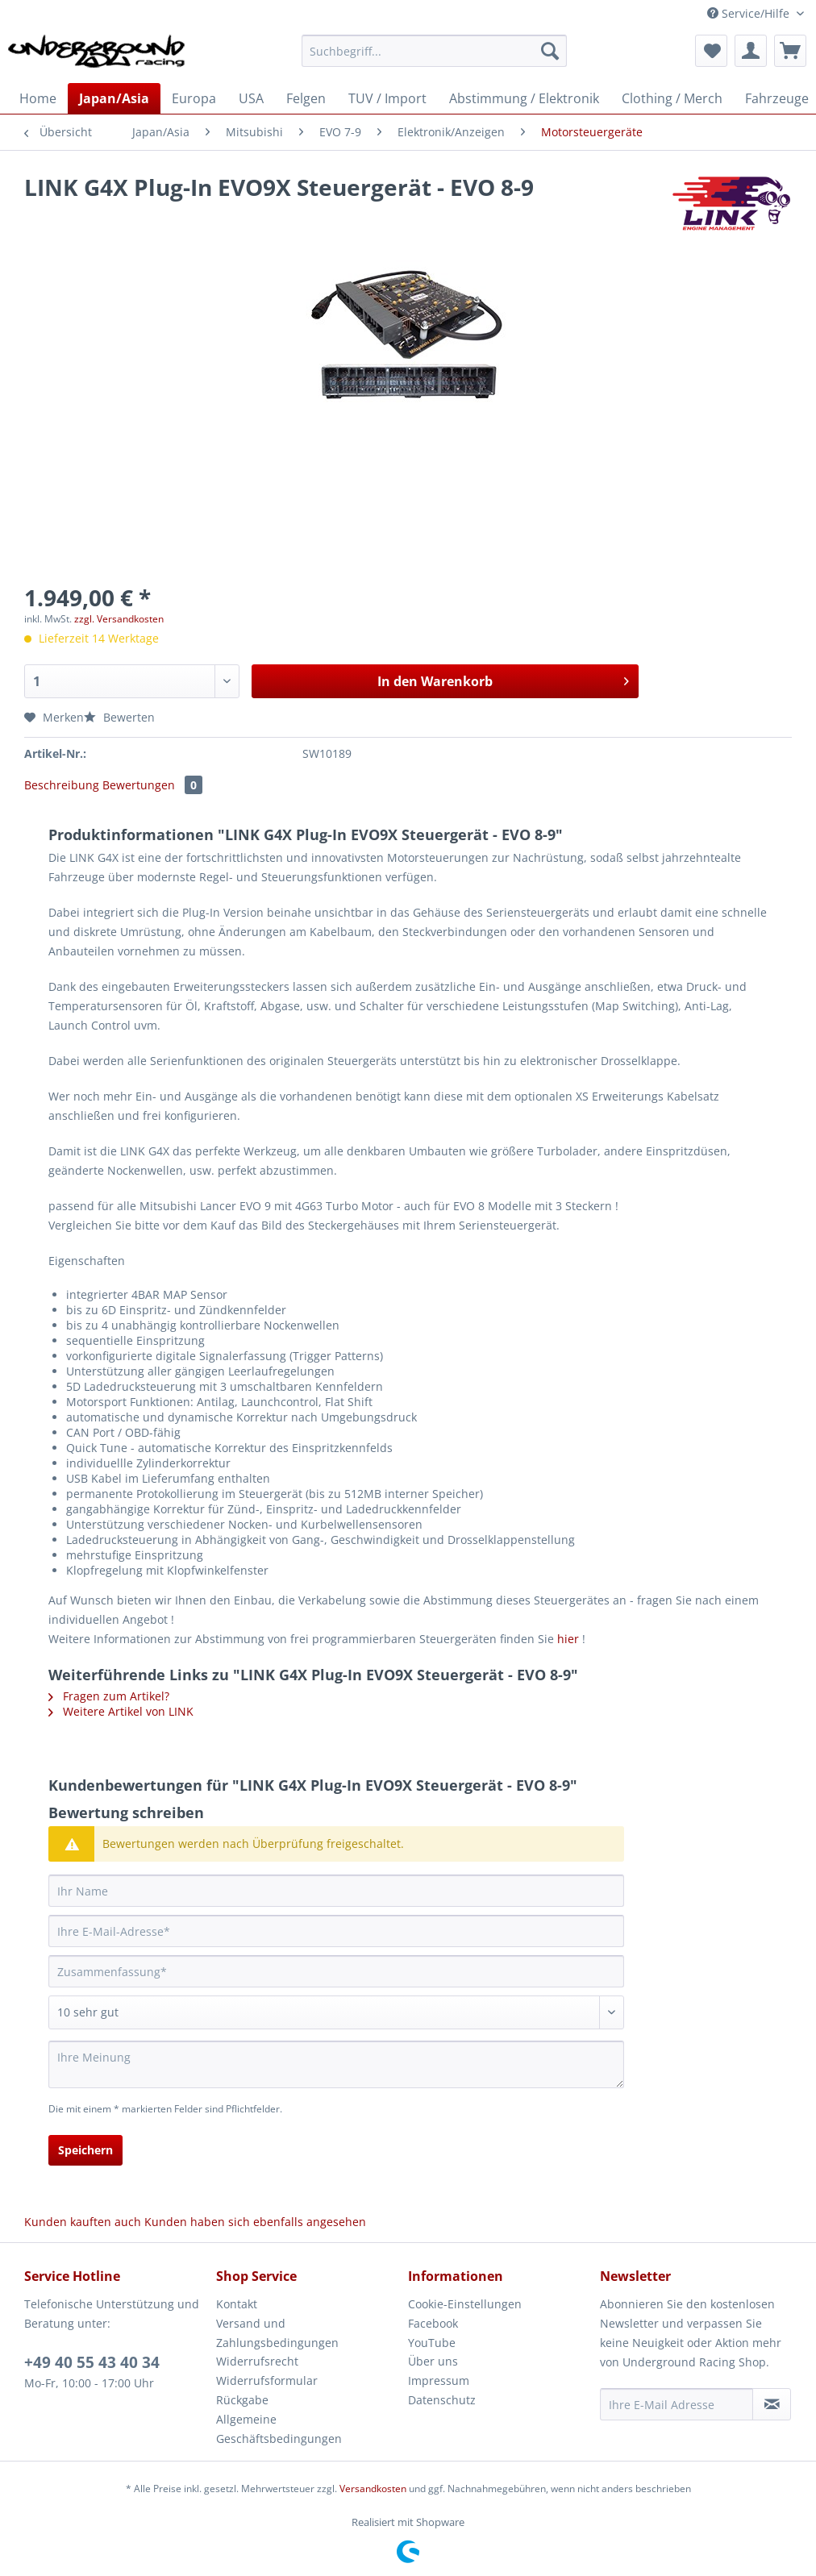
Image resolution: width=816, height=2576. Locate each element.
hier (568, 1638)
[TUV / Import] (387, 98)
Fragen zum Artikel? (108, 1696)
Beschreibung (61, 785)
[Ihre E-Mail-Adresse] (336, 1931)
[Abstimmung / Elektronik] (524, 98)
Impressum (438, 2380)
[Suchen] (550, 51)
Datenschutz (442, 2399)
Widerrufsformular (267, 2380)
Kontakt (236, 2304)
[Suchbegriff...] (434, 51)
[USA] (251, 98)
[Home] (38, 98)
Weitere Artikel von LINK (121, 1711)
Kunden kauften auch (82, 2221)
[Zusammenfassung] (336, 1971)
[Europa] (193, 98)
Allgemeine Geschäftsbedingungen (279, 2429)
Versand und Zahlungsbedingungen (277, 2333)
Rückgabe (242, 2399)
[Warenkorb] (790, 51)
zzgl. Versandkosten (119, 619)
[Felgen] (306, 98)
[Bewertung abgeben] (336, 2012)
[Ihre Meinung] (336, 2064)
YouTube (432, 2342)
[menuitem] (434, 58)
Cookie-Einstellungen (465, 2304)
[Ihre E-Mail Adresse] (676, 2404)
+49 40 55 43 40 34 (92, 2362)
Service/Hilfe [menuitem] (750, 13)
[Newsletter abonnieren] (771, 2404)
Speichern (85, 2150)
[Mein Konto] (751, 51)
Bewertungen (152, 785)
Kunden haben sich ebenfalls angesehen (255, 2221)
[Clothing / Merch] (672, 98)
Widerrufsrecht (257, 2361)
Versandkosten (372, 2488)
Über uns (433, 2361)
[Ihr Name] (336, 1891)
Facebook (433, 2323)
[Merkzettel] (711, 51)
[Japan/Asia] (114, 98)
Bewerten (119, 717)
